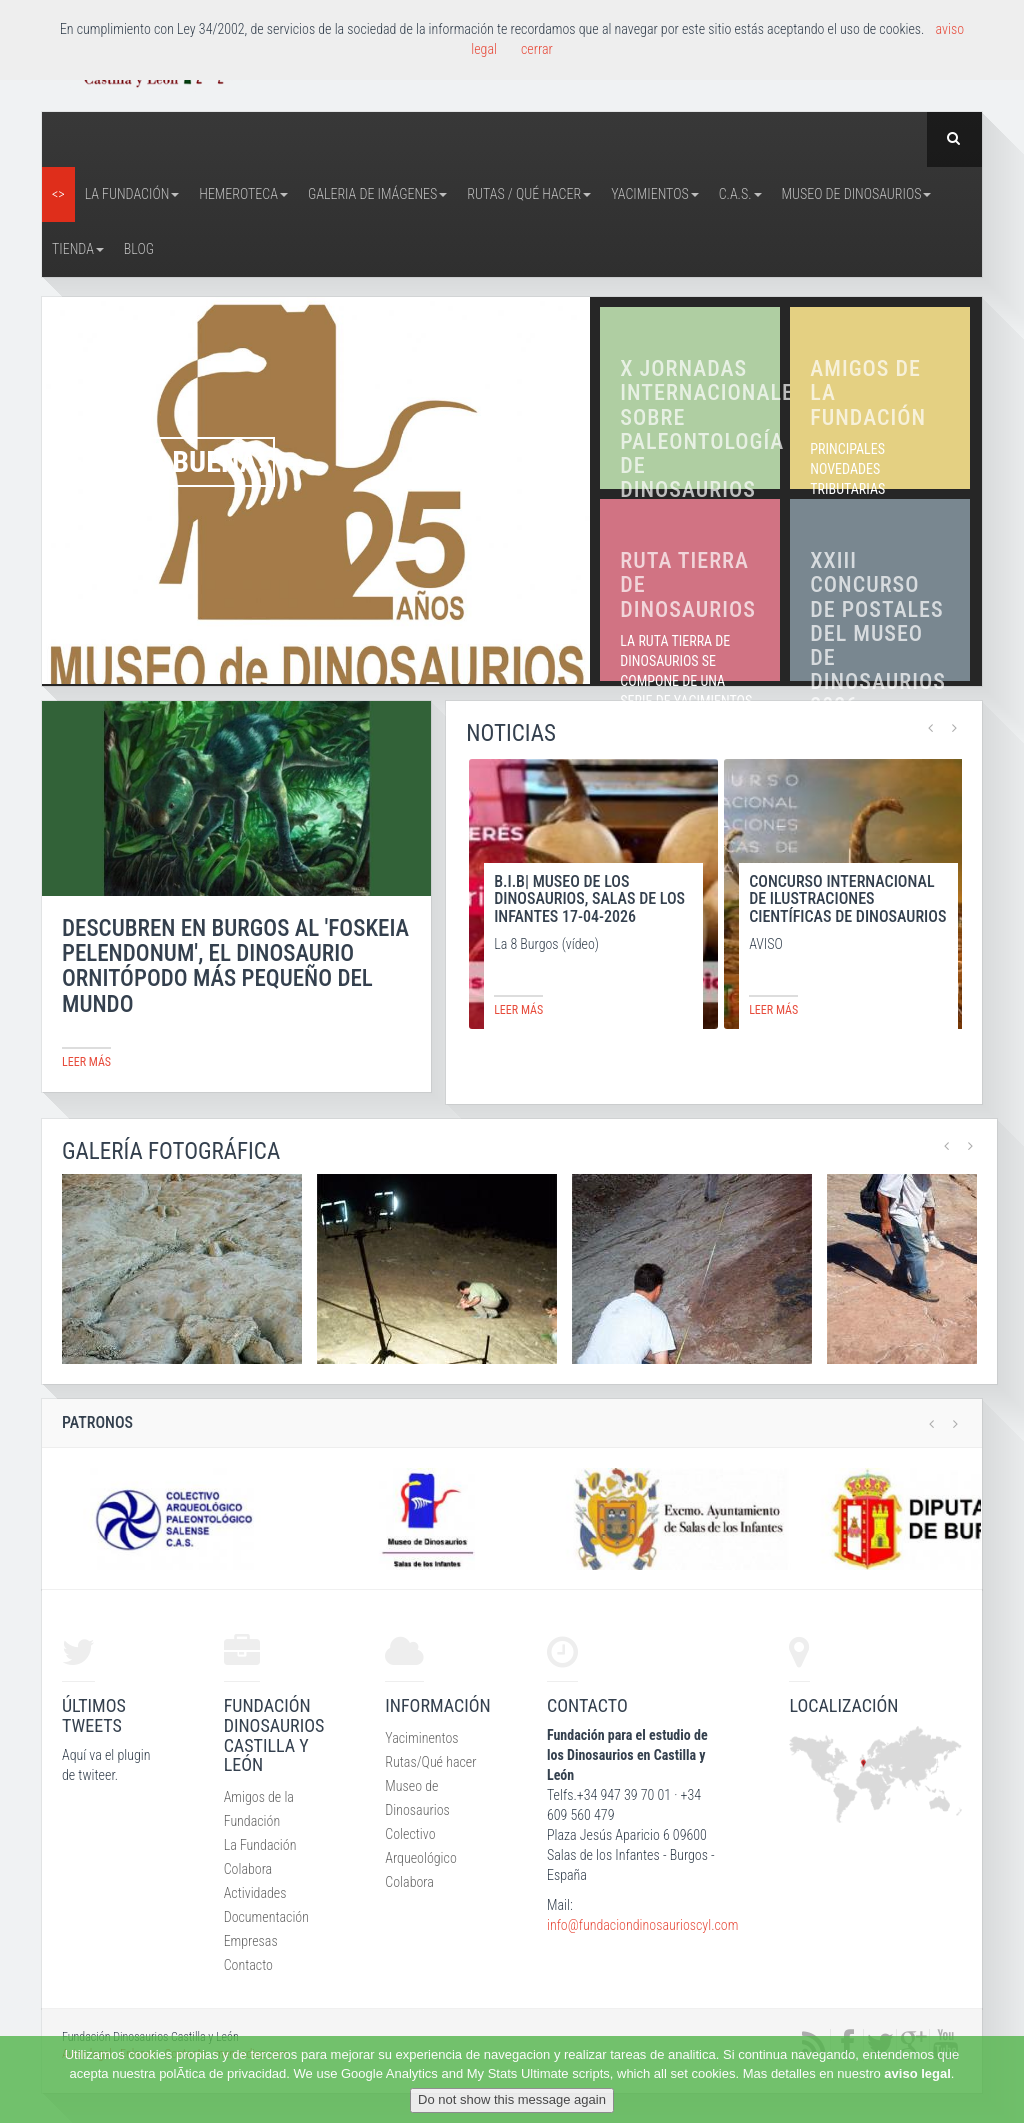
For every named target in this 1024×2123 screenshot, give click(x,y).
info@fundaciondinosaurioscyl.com (642, 1925)
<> (58, 194)
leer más (86, 1062)
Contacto (248, 1965)
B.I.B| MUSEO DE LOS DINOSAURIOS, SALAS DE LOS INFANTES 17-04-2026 (589, 899)
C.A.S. (740, 194)
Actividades (255, 1893)
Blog (139, 249)
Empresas (251, 1941)
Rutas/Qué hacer (430, 1762)
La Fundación (132, 194)
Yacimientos (655, 194)
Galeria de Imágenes (377, 194)
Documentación (266, 1917)
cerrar (537, 49)
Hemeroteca (243, 194)
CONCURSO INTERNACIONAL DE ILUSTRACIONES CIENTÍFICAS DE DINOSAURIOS (847, 899)
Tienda (78, 249)
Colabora (248, 1869)
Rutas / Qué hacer (529, 194)
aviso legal (917, 2073)
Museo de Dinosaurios (857, 194)
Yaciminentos (421, 1738)
